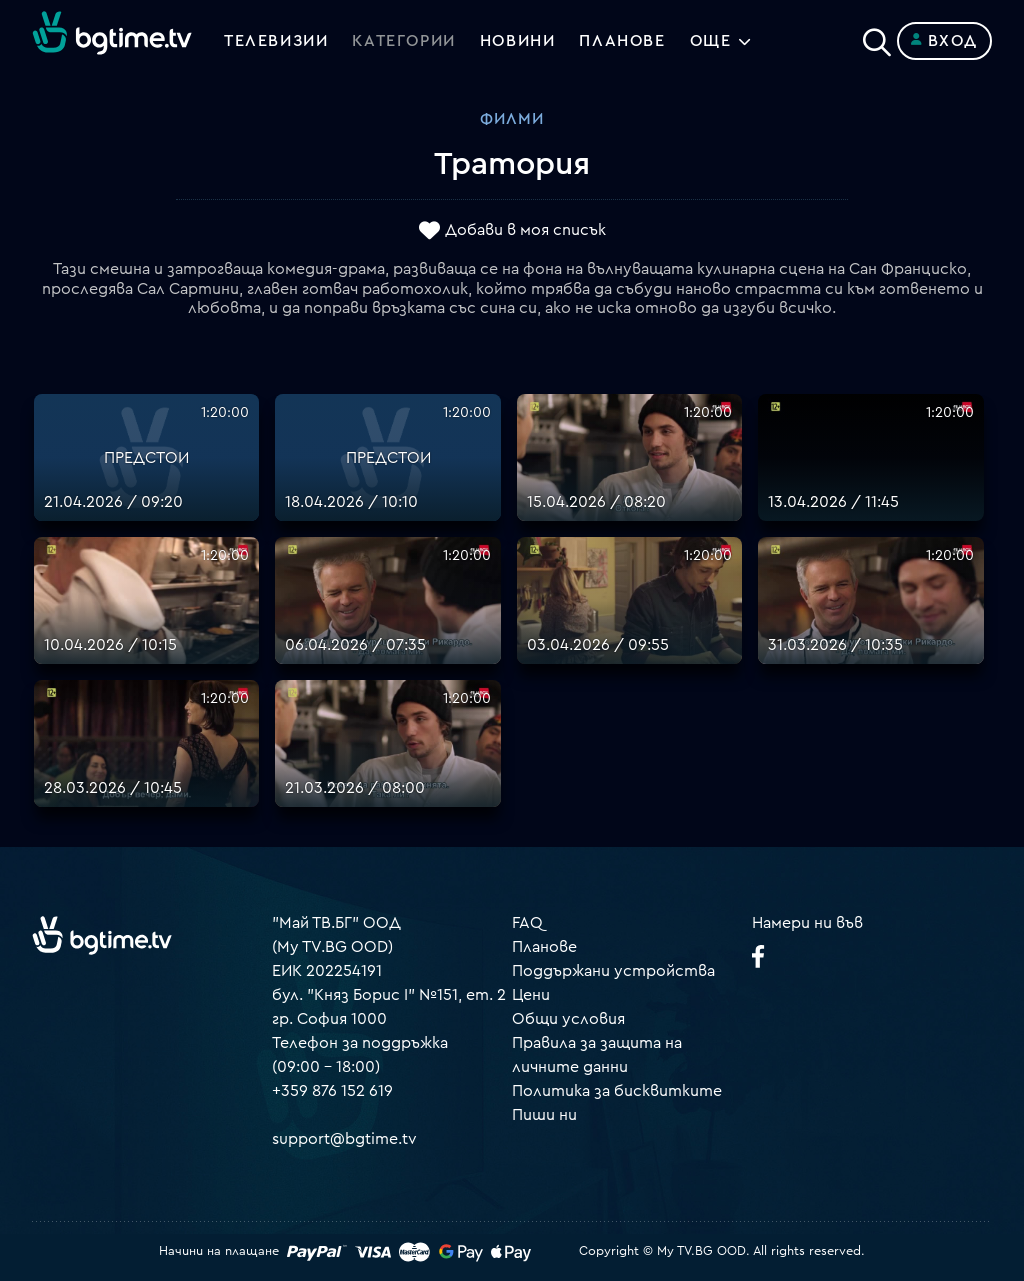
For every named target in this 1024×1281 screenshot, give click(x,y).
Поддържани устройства (613, 971)
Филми (512, 119)
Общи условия (568, 1019)
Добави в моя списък (525, 231)
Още (711, 41)
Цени (531, 995)
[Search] (877, 37)
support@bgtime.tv (344, 1139)
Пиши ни (544, 1115)
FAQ (527, 923)
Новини (518, 41)
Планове (544, 947)
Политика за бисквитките (617, 1091)
